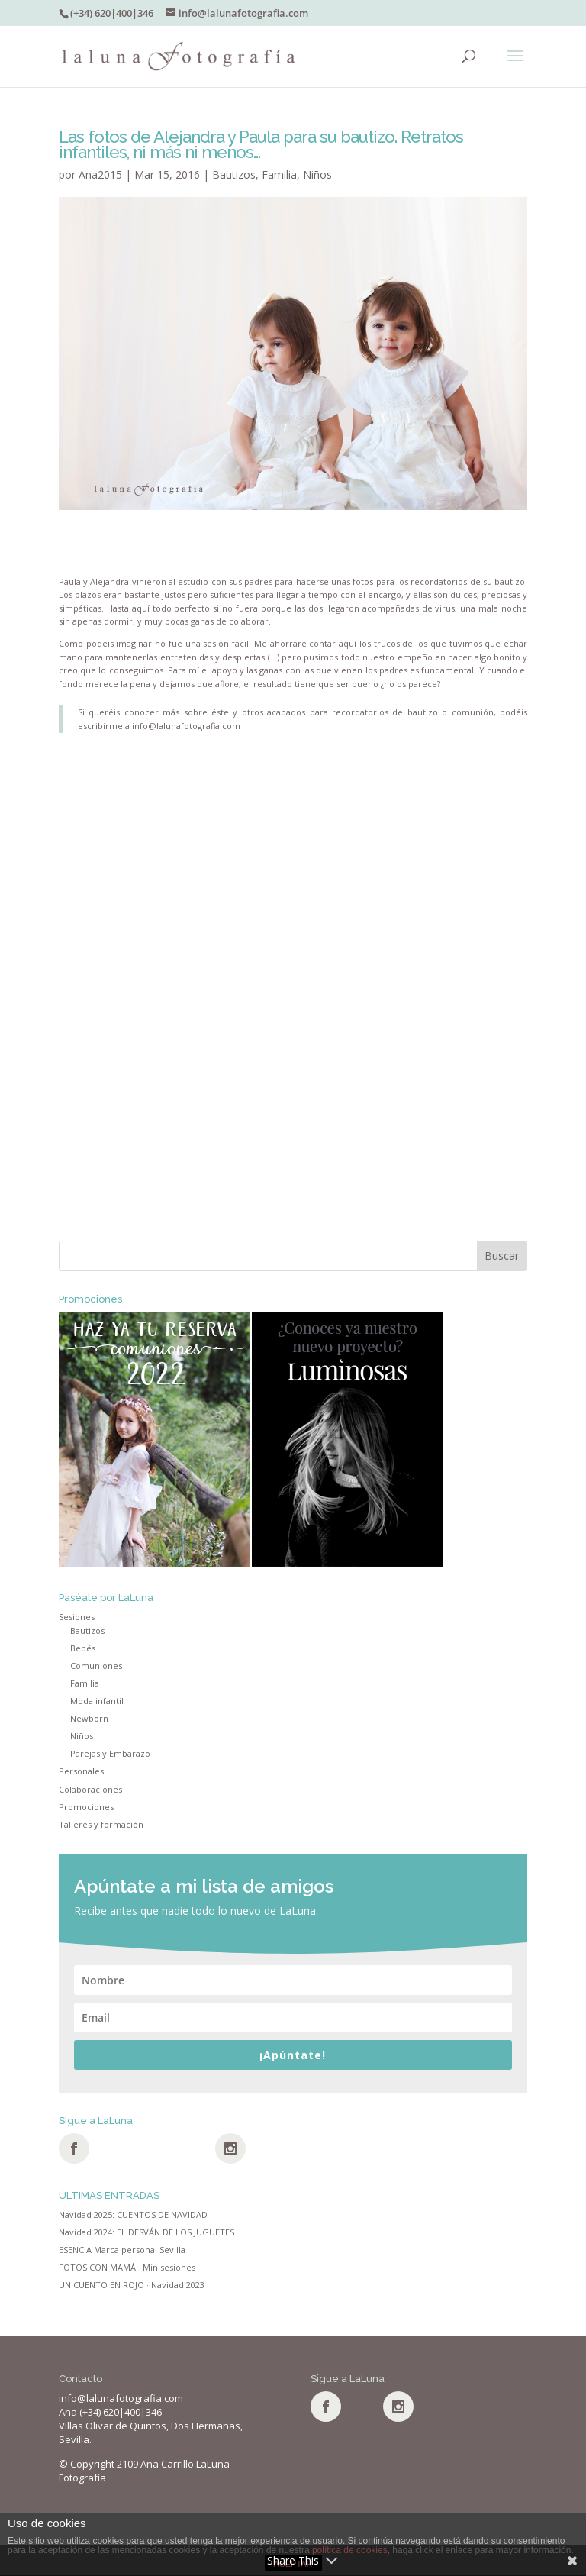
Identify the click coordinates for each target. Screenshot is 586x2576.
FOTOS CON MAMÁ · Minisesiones (127, 2267)
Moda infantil (97, 1700)
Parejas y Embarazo (110, 1753)
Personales (81, 1771)
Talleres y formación (101, 1824)
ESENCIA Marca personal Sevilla (122, 2249)
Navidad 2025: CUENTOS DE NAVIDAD (133, 2214)
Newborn (89, 1718)
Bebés (82, 1648)
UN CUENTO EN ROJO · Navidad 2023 (131, 2284)
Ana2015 (100, 174)
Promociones (86, 1807)
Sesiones (77, 1616)
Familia (279, 174)
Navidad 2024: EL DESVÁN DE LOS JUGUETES (146, 2232)
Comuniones (96, 1665)
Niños (317, 174)
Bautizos (234, 174)
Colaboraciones (90, 1789)
